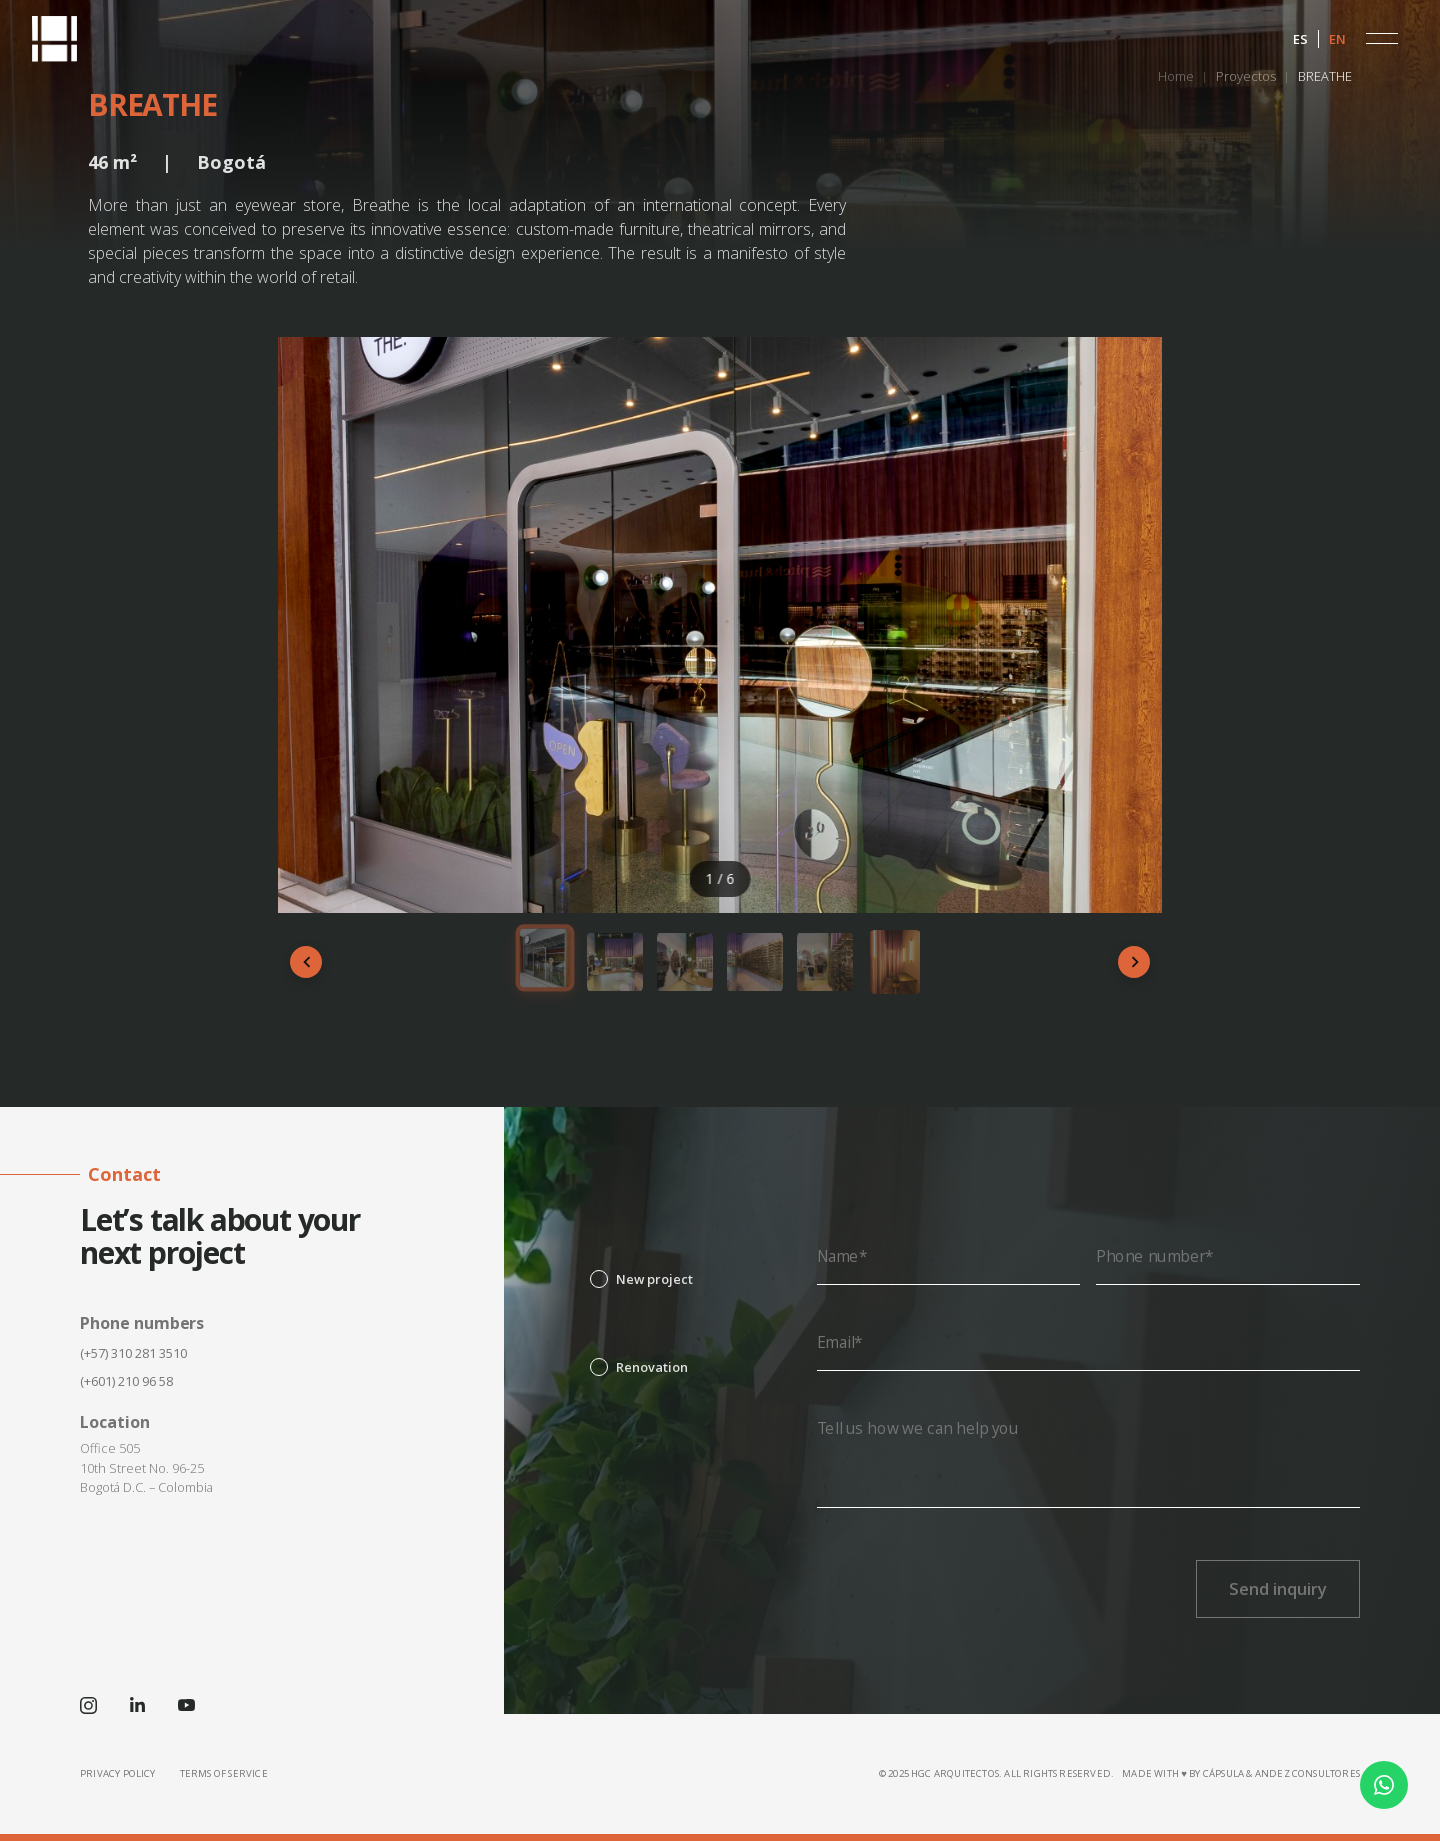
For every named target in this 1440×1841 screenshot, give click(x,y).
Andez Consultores (1307, 1773)
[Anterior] (306, 962)
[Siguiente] (1134, 962)
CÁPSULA (1223, 1773)
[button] (1382, 38)
